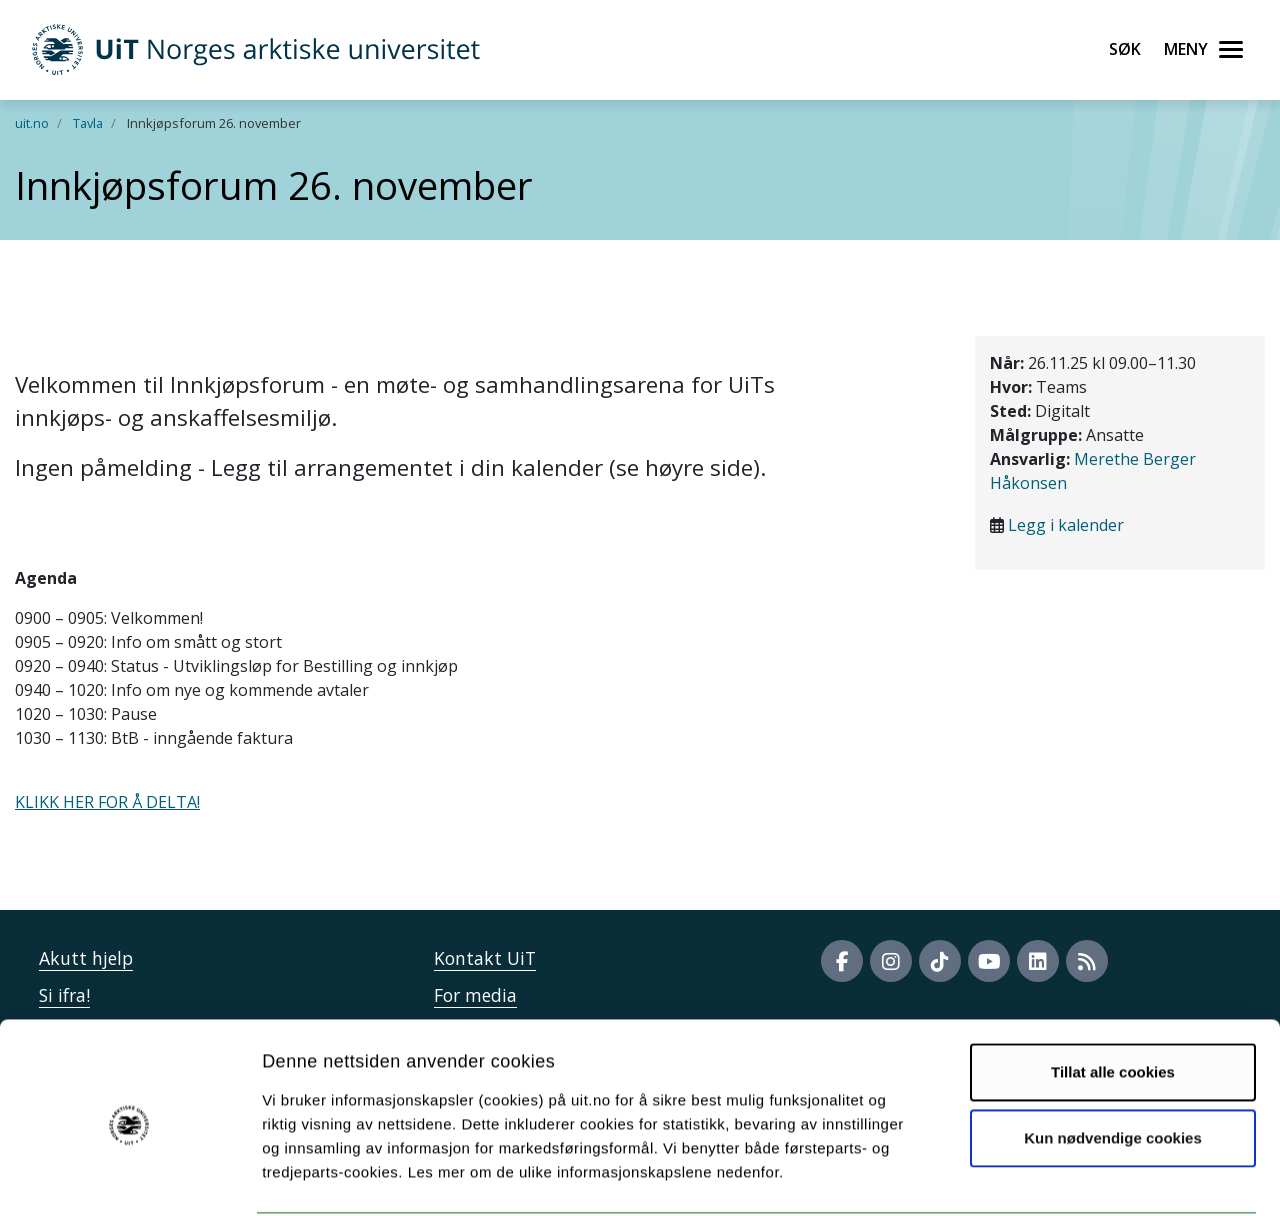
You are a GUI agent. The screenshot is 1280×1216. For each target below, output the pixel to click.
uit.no (32, 123)
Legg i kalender (1066, 525)
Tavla (88, 123)
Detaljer (1065, 1176)
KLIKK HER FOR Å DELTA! (107, 802)
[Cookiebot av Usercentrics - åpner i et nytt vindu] (129, 1177)
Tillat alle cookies (1113, 996)
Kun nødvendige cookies (1113, 1061)
